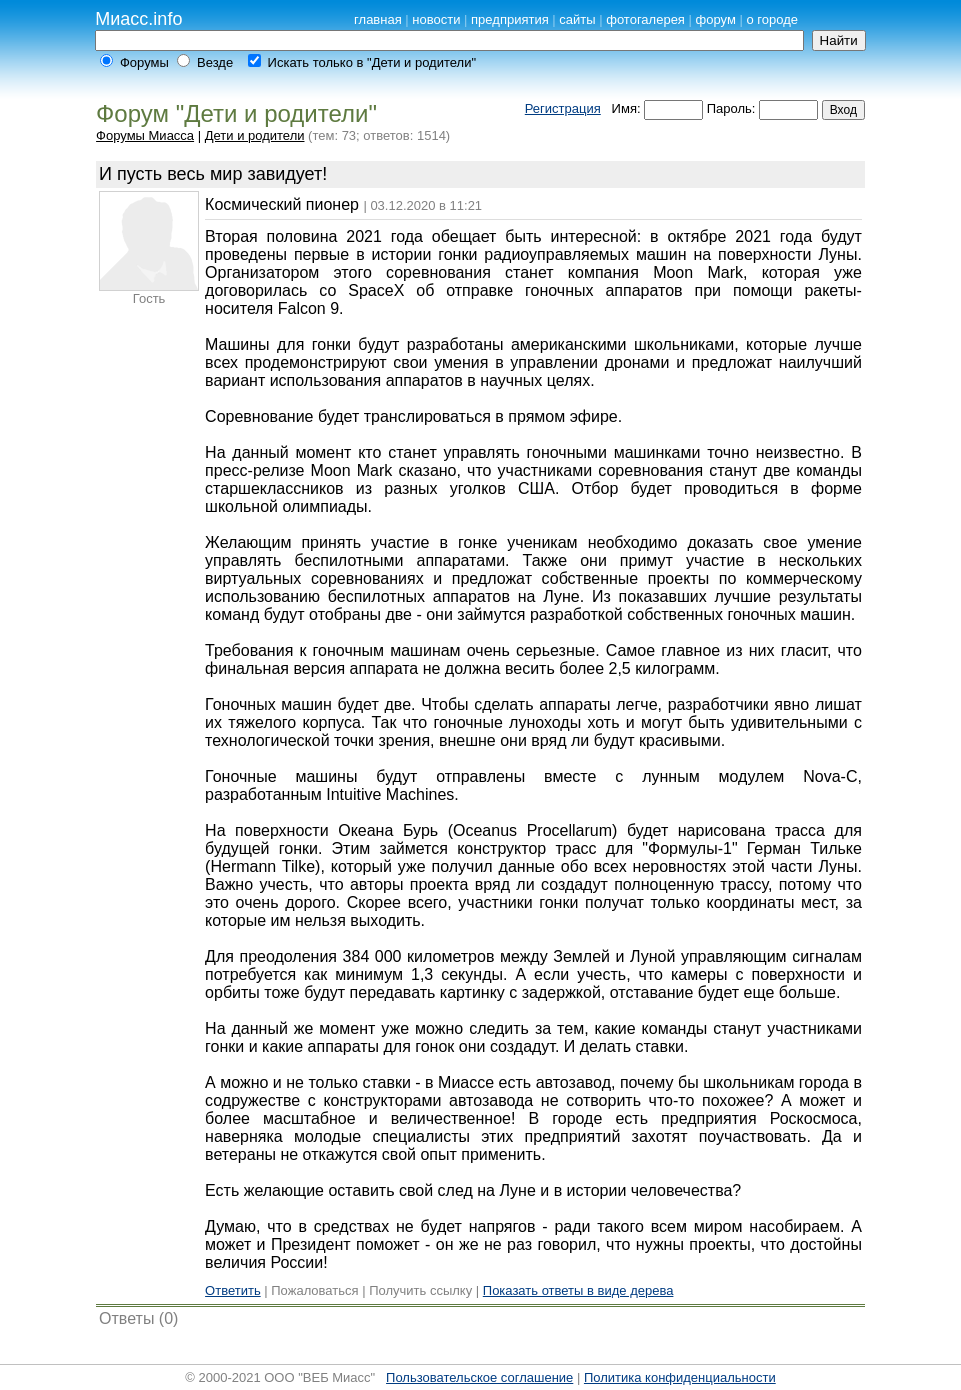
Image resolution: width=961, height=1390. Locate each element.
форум (716, 19)
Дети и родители (255, 135)
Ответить (233, 1290)
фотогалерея (645, 19)
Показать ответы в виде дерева (578, 1290)
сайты (577, 19)
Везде (215, 62)
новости (436, 19)
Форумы (144, 62)
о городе (772, 19)
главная (378, 19)
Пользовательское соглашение (479, 1377)
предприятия (510, 19)
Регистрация (563, 108)
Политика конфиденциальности (680, 1377)
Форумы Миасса (145, 135)
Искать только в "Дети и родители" (372, 62)
